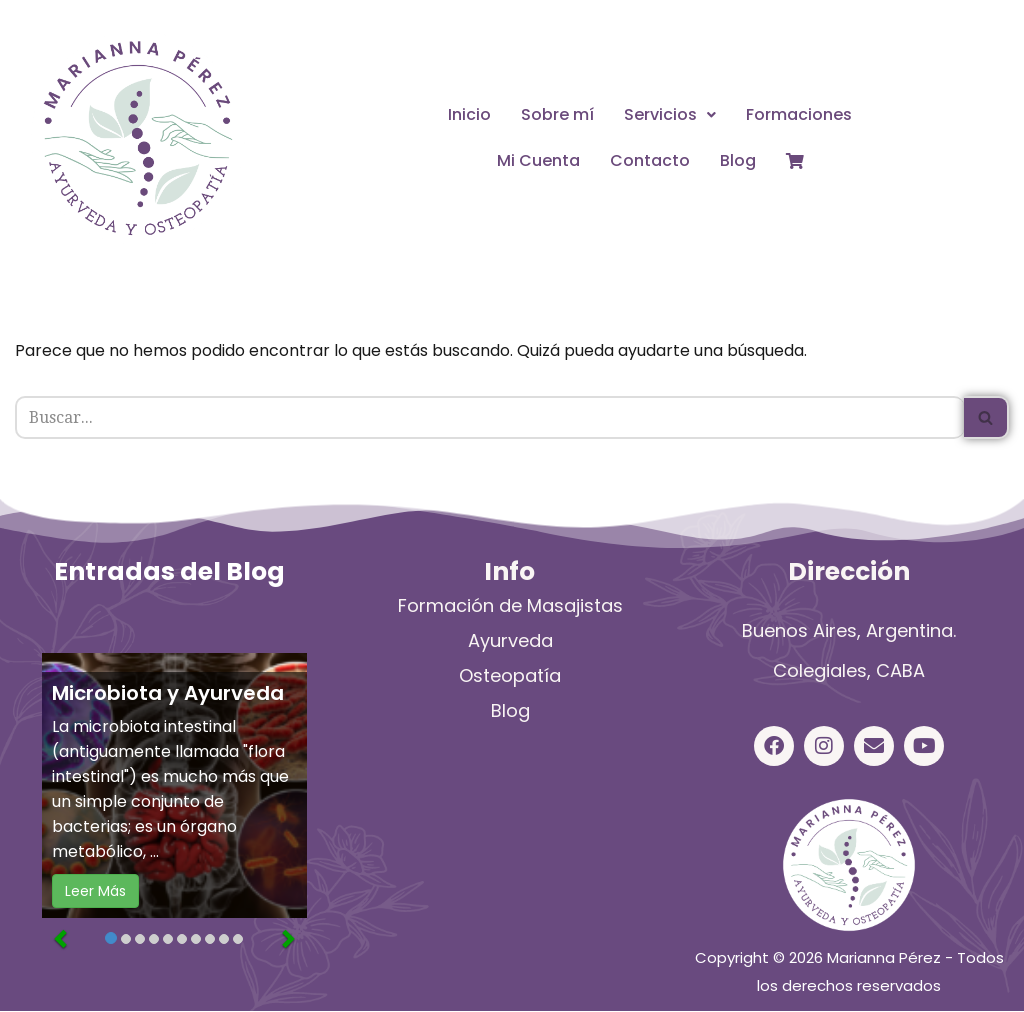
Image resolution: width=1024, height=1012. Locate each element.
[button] (670, 115)
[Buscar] (489, 418)
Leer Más (95, 892)
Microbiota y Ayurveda (168, 694)
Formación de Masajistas (510, 606)
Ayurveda (510, 641)
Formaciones (799, 114)
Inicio (469, 114)
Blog (738, 160)
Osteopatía (510, 676)
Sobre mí (557, 114)
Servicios (670, 114)
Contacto (650, 160)
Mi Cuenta (538, 160)
